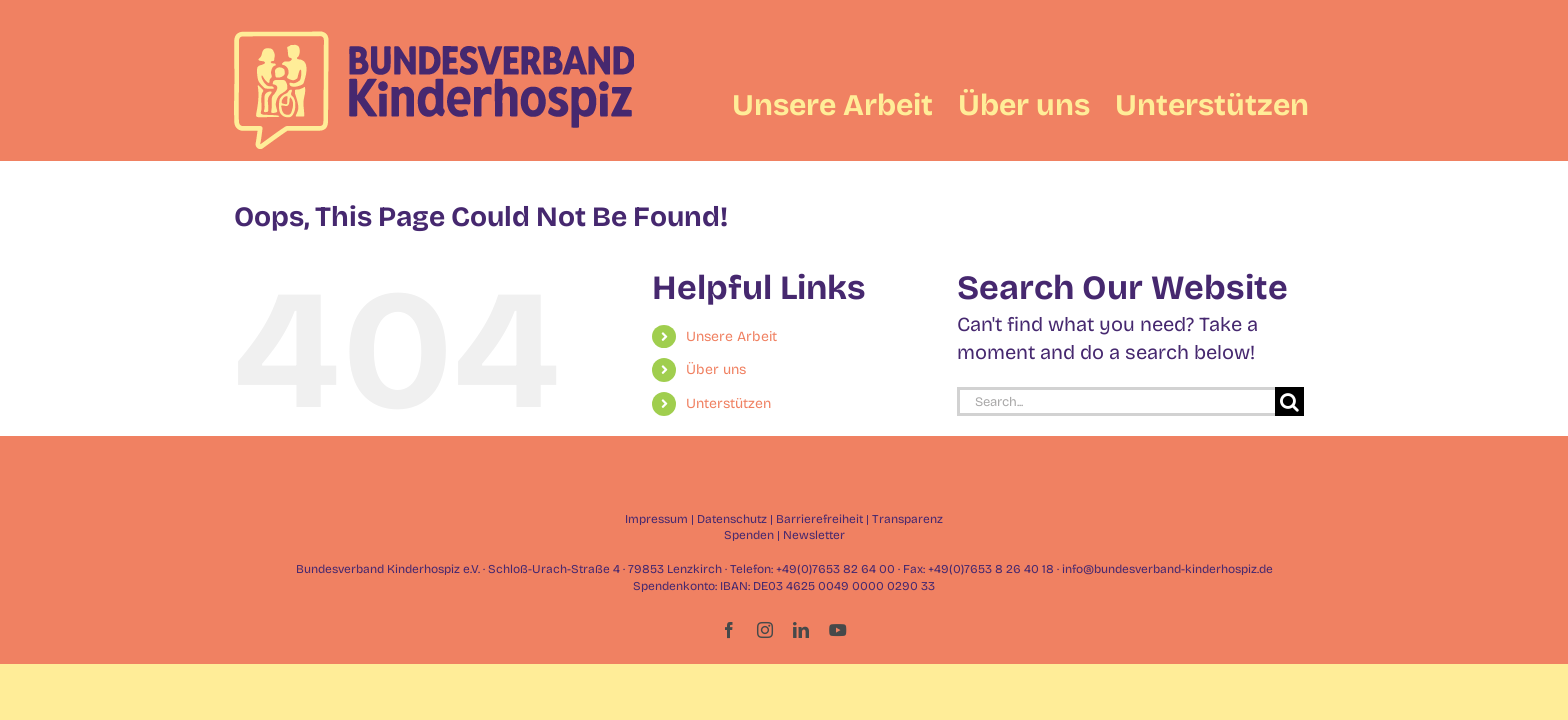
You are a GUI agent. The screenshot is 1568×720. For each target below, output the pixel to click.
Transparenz (907, 519)
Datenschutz (732, 519)
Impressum (656, 519)
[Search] (1289, 401)
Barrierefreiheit (819, 519)
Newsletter (814, 535)
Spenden (749, 535)
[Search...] (1116, 401)
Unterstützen (728, 403)
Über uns (716, 369)
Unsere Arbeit (731, 336)
